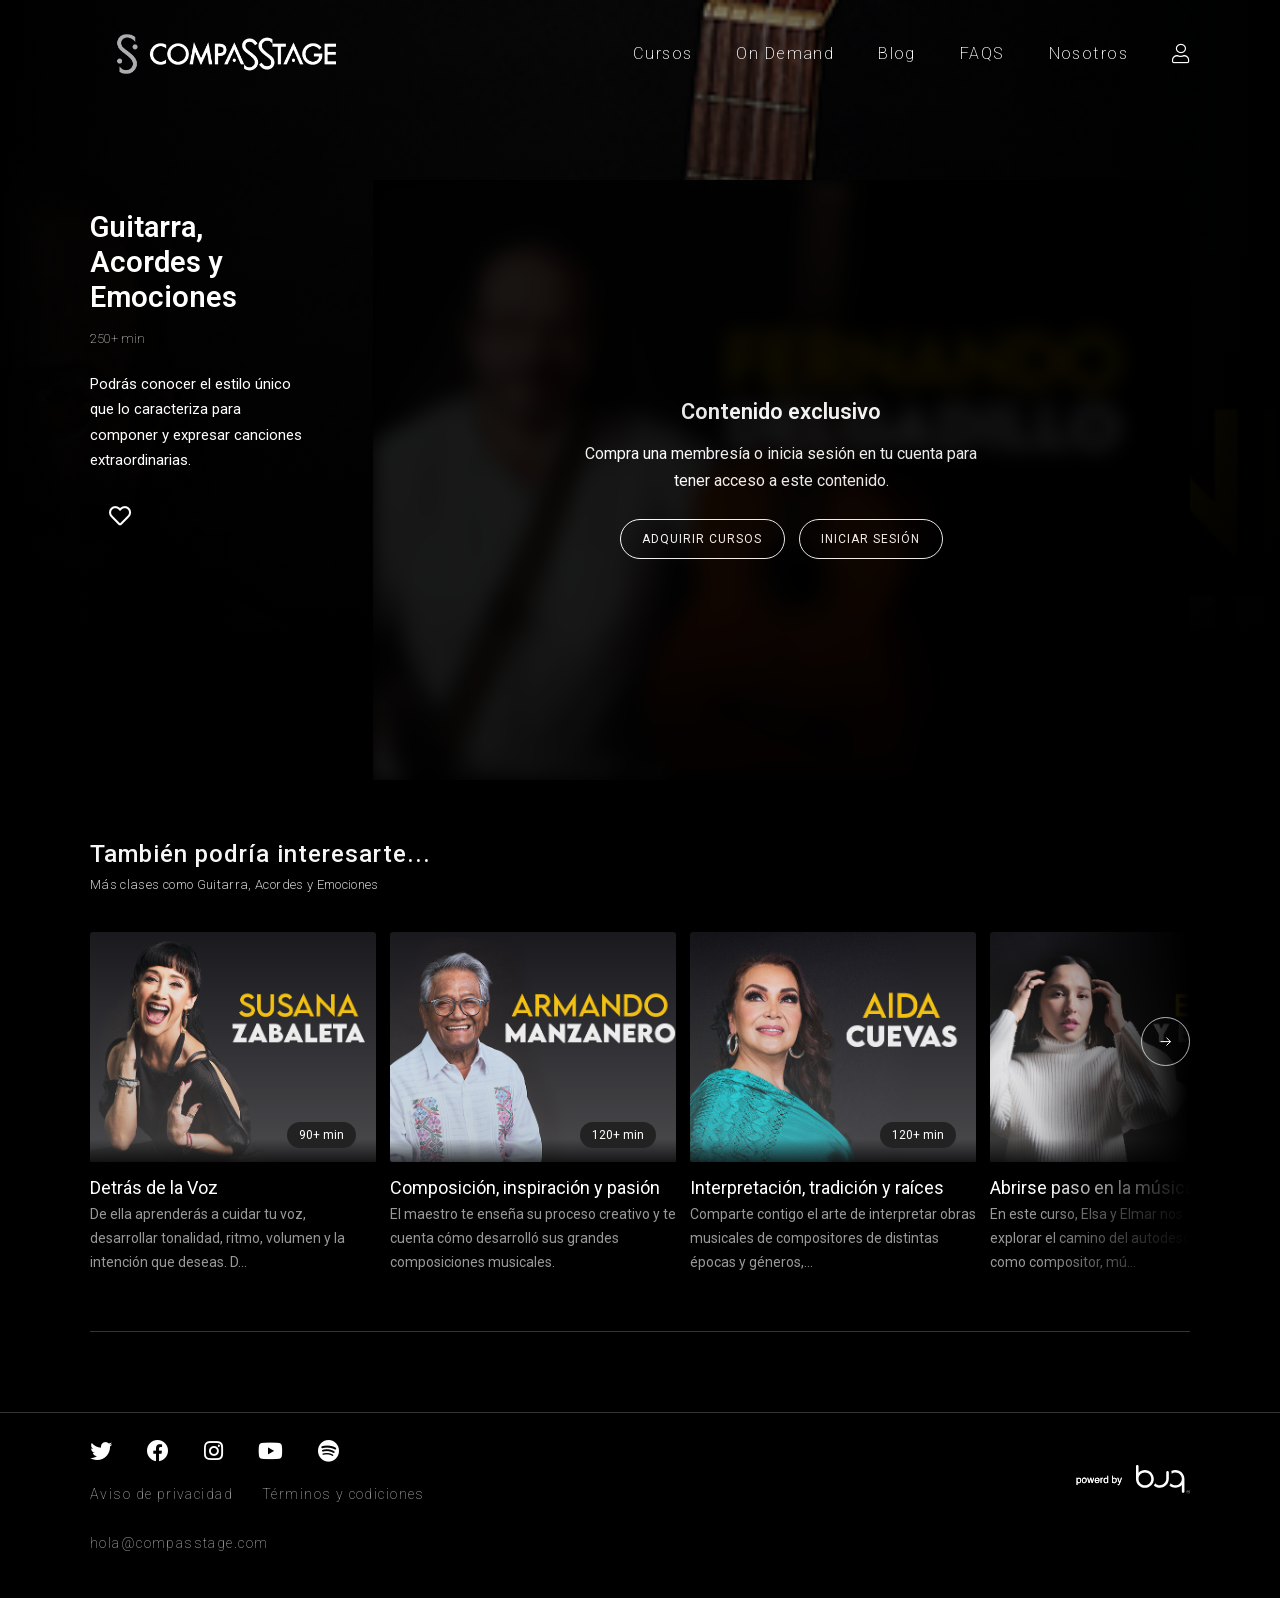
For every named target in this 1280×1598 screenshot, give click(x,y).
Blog (897, 53)
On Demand (785, 53)
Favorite (120, 516)
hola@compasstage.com (179, 1543)
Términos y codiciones (343, 1494)
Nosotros (1088, 53)
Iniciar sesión (870, 539)
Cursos (663, 53)
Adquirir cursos (702, 539)
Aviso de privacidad (161, 1494)
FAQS (982, 53)
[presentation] (1165, 1041)
